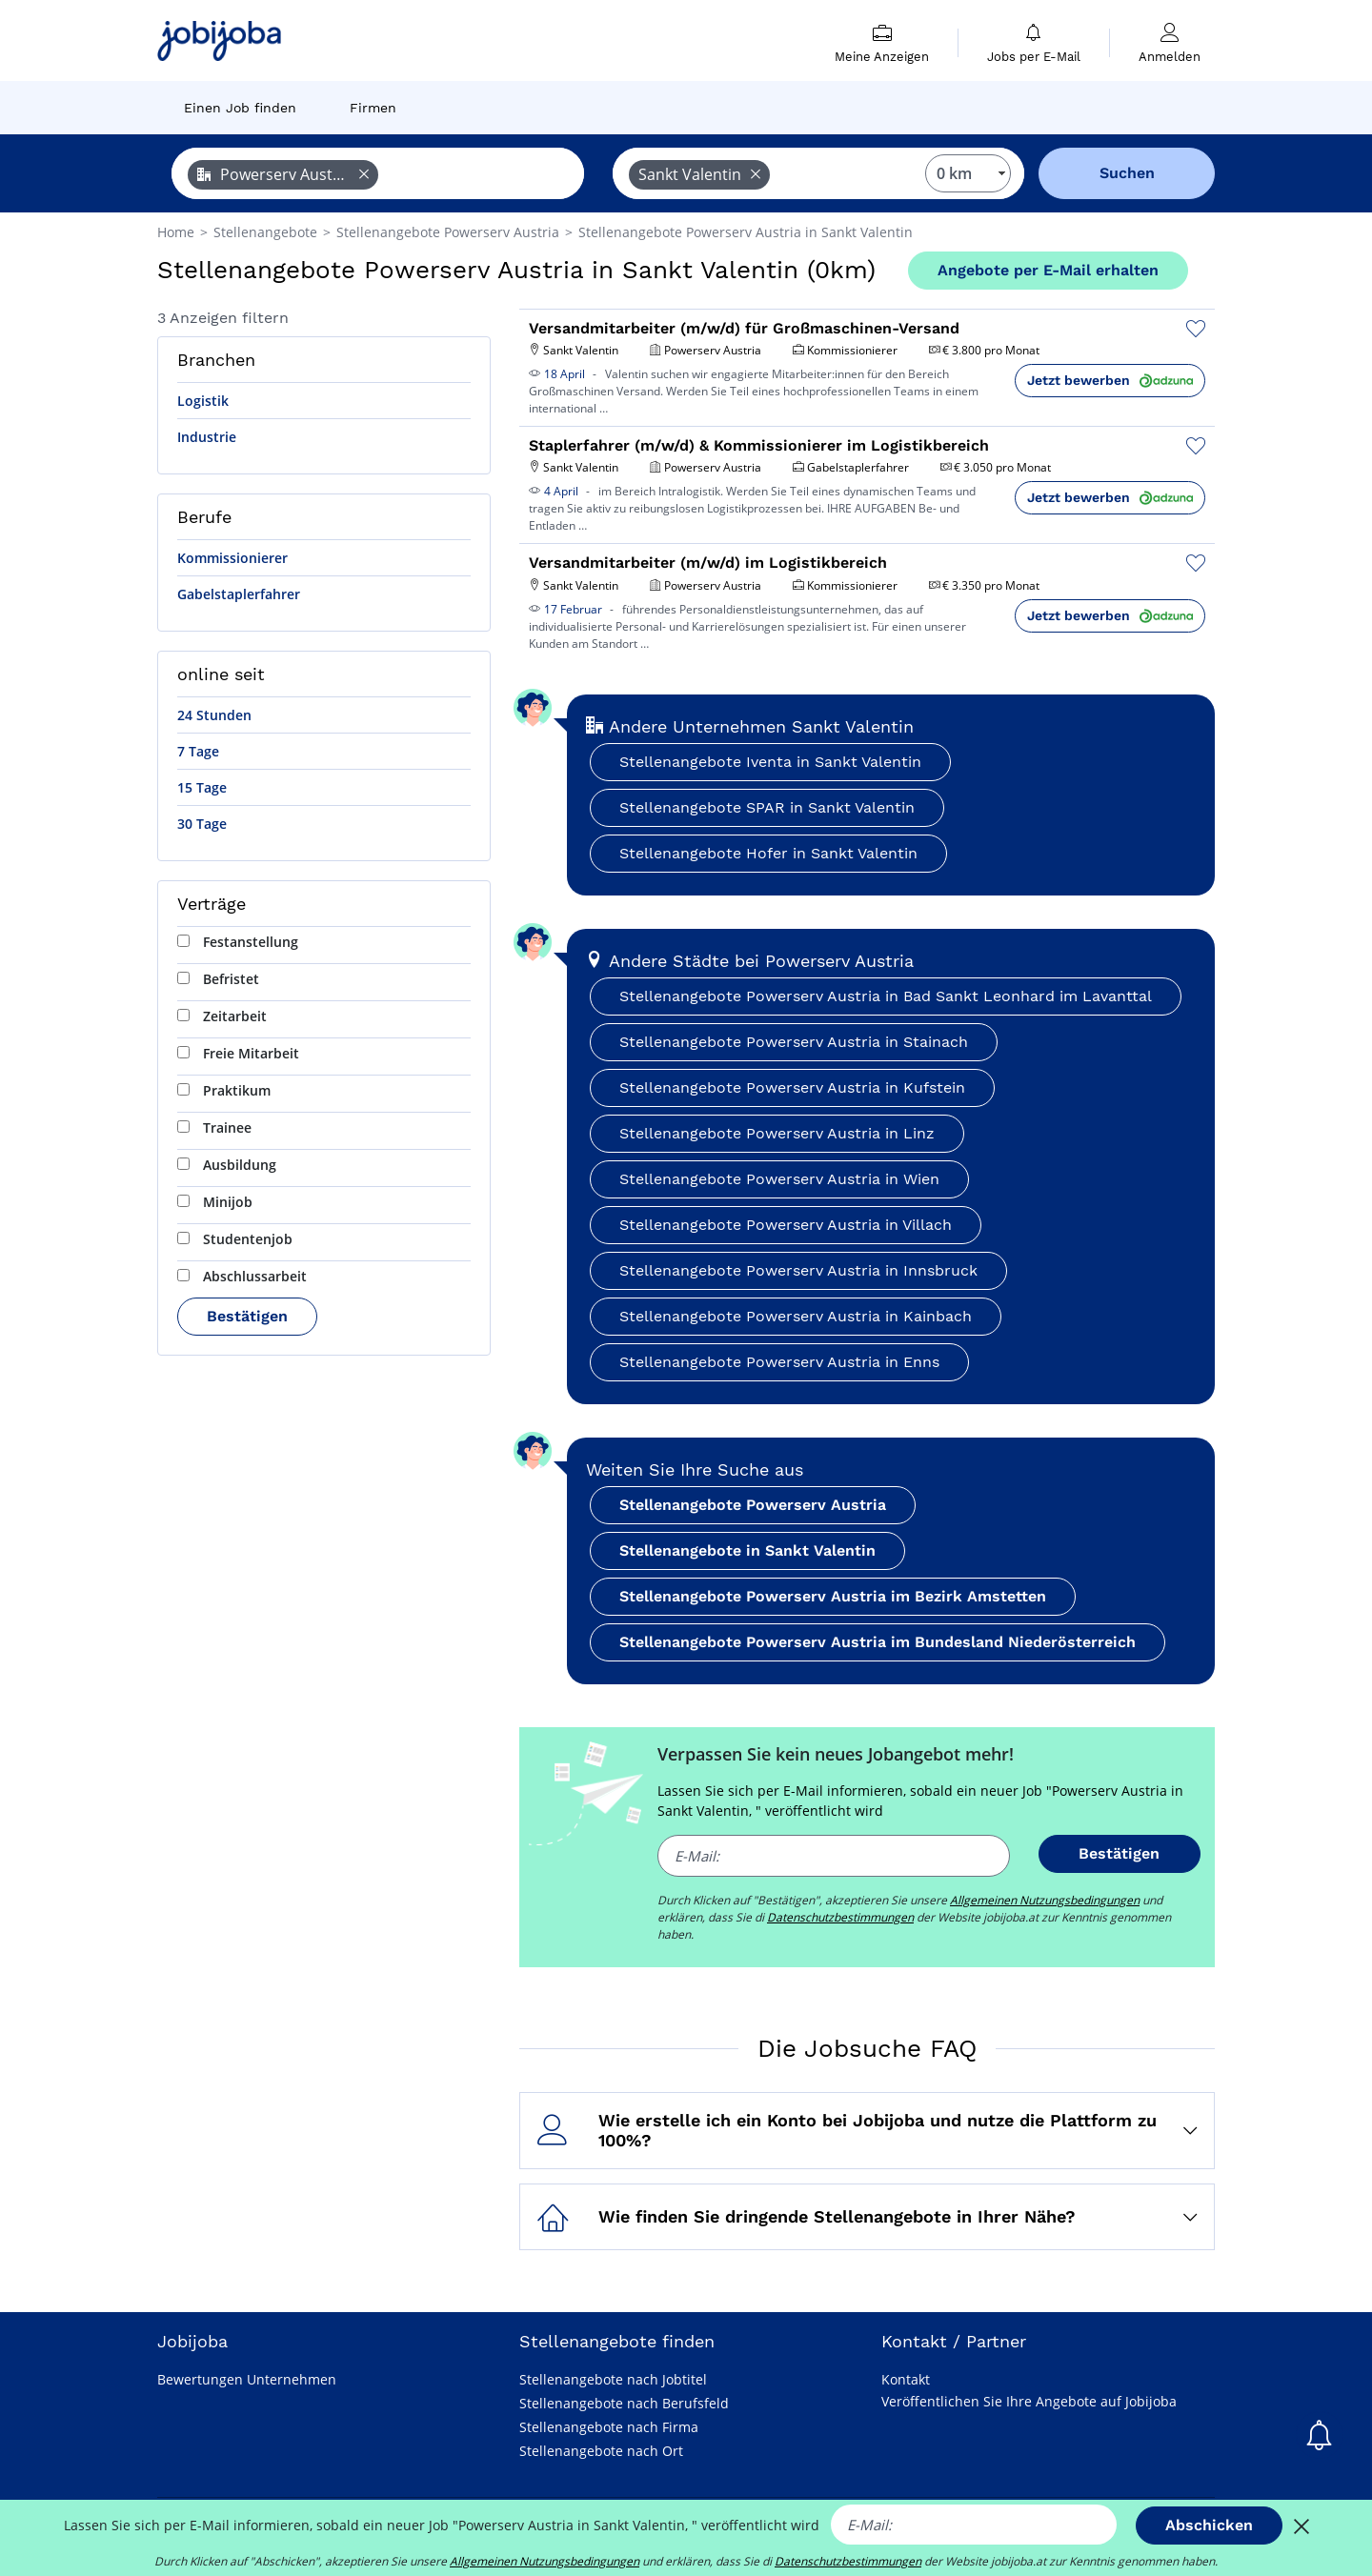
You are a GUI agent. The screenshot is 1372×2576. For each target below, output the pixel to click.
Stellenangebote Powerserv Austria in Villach (785, 1225)
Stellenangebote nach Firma (608, 2427)
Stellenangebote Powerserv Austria (752, 1505)
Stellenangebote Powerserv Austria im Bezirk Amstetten (832, 1596)
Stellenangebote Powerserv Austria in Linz (777, 1133)
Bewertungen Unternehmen (246, 2379)
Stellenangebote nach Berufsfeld (624, 2403)
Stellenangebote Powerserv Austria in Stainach (793, 1042)
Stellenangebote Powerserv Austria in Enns (779, 1362)
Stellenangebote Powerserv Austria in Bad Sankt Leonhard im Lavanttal (885, 996)
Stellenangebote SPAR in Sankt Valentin (767, 807)
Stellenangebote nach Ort (601, 2451)
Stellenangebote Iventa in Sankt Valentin (770, 762)
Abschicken (1209, 2525)
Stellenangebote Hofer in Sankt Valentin (768, 853)
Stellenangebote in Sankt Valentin (747, 1550)
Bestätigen (247, 1316)
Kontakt (905, 2379)
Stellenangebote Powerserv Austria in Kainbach (795, 1316)
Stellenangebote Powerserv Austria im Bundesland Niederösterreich (877, 1642)
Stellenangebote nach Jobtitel (613, 2379)
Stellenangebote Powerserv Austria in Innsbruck (798, 1270)
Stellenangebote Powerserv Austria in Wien (779, 1179)
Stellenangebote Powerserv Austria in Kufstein (792, 1087)
